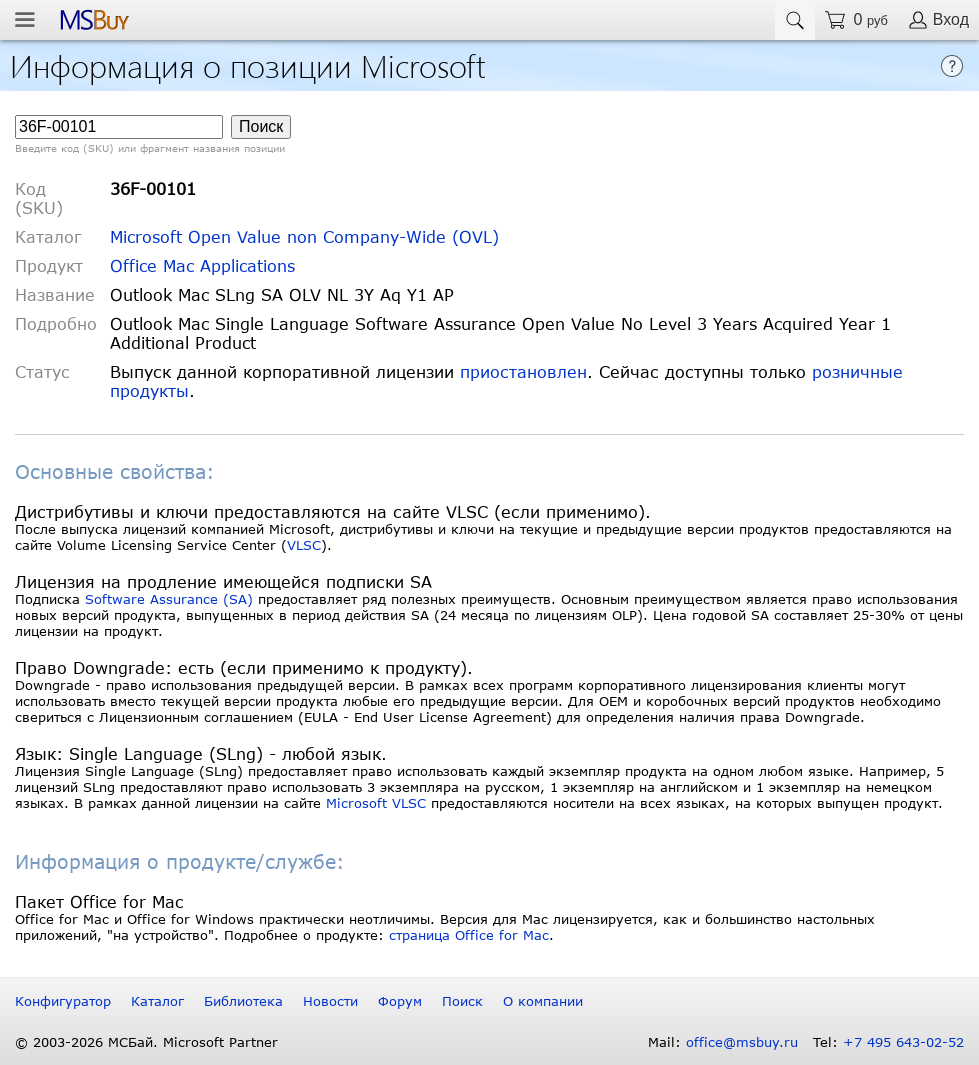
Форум (400, 1001)
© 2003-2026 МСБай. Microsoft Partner (146, 1042)
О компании (543, 1001)
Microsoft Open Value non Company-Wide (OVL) (304, 236)
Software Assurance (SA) (169, 599)
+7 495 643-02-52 (903, 1042)
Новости (330, 1001)
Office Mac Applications (202, 265)
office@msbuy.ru (742, 1042)
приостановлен (523, 371)
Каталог (157, 1001)
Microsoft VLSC (376, 803)
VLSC (304, 545)
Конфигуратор (63, 1001)
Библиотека (243, 1001)
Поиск (462, 1001)
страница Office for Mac (469, 935)
